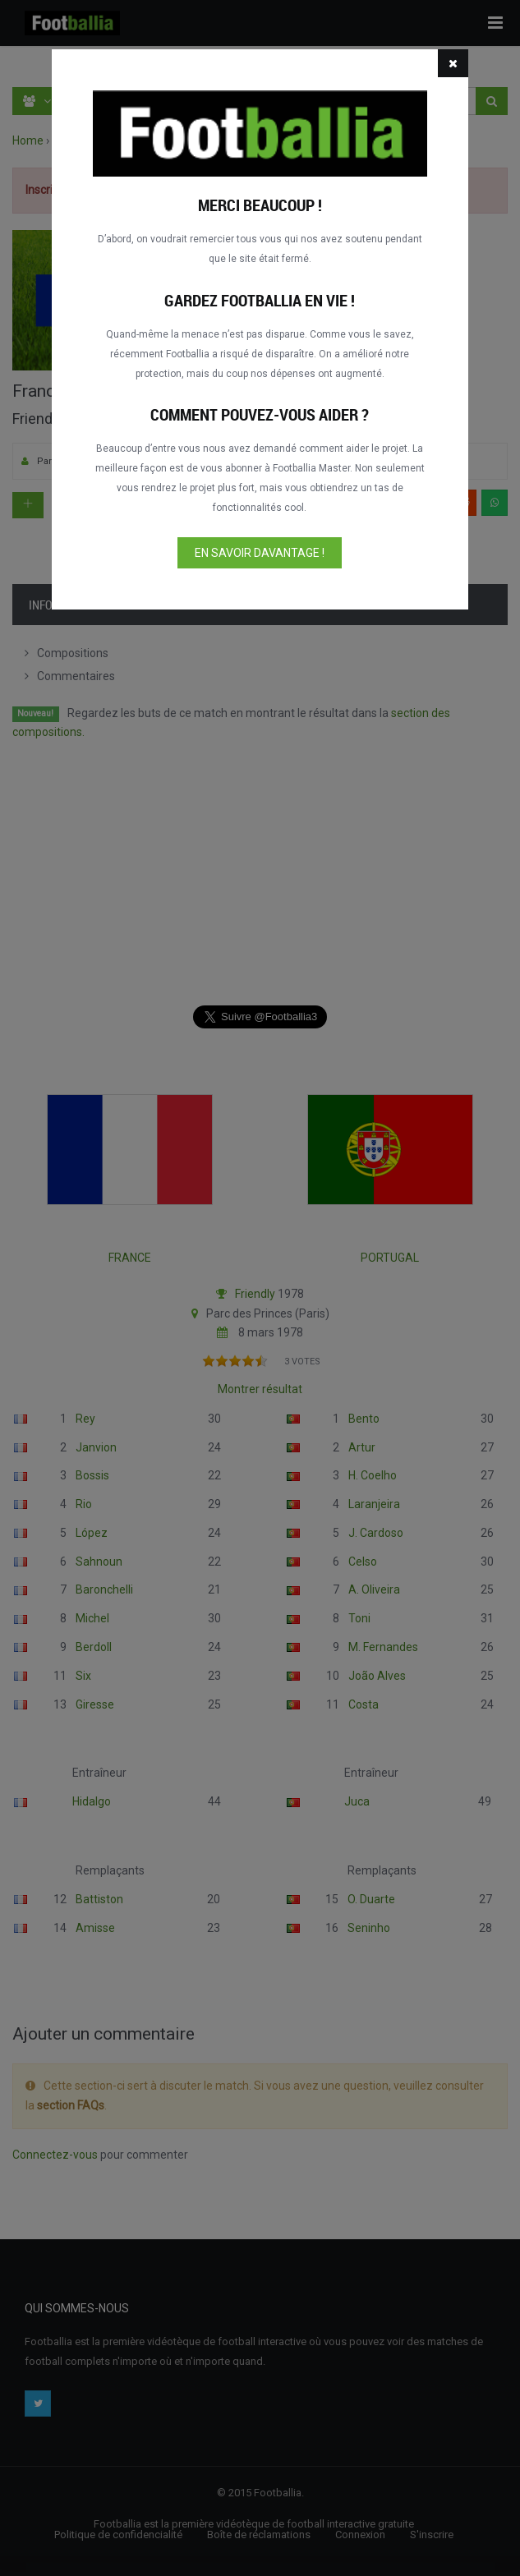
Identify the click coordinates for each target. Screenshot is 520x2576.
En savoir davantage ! (259, 552)
